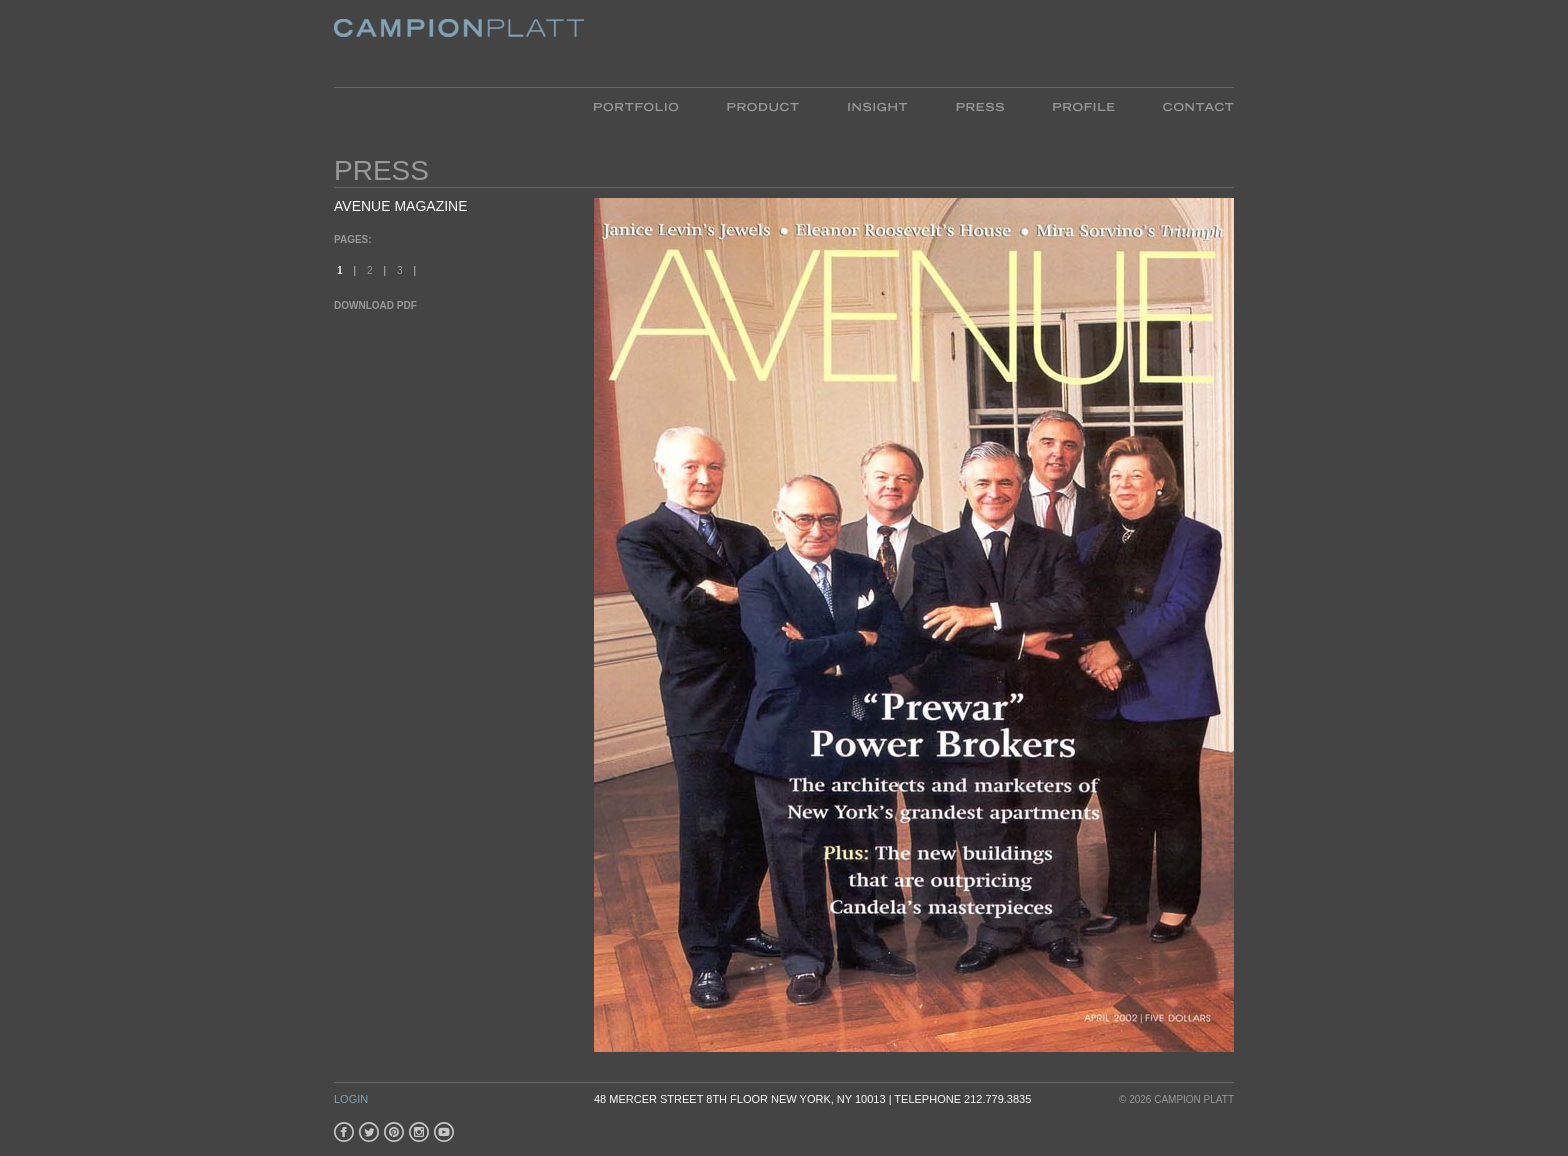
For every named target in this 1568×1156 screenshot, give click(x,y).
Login (351, 1099)
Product (763, 105)
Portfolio (648, 105)
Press (980, 105)
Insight (877, 105)
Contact (1186, 105)
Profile (1083, 105)
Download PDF (375, 305)
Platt (459, 43)
